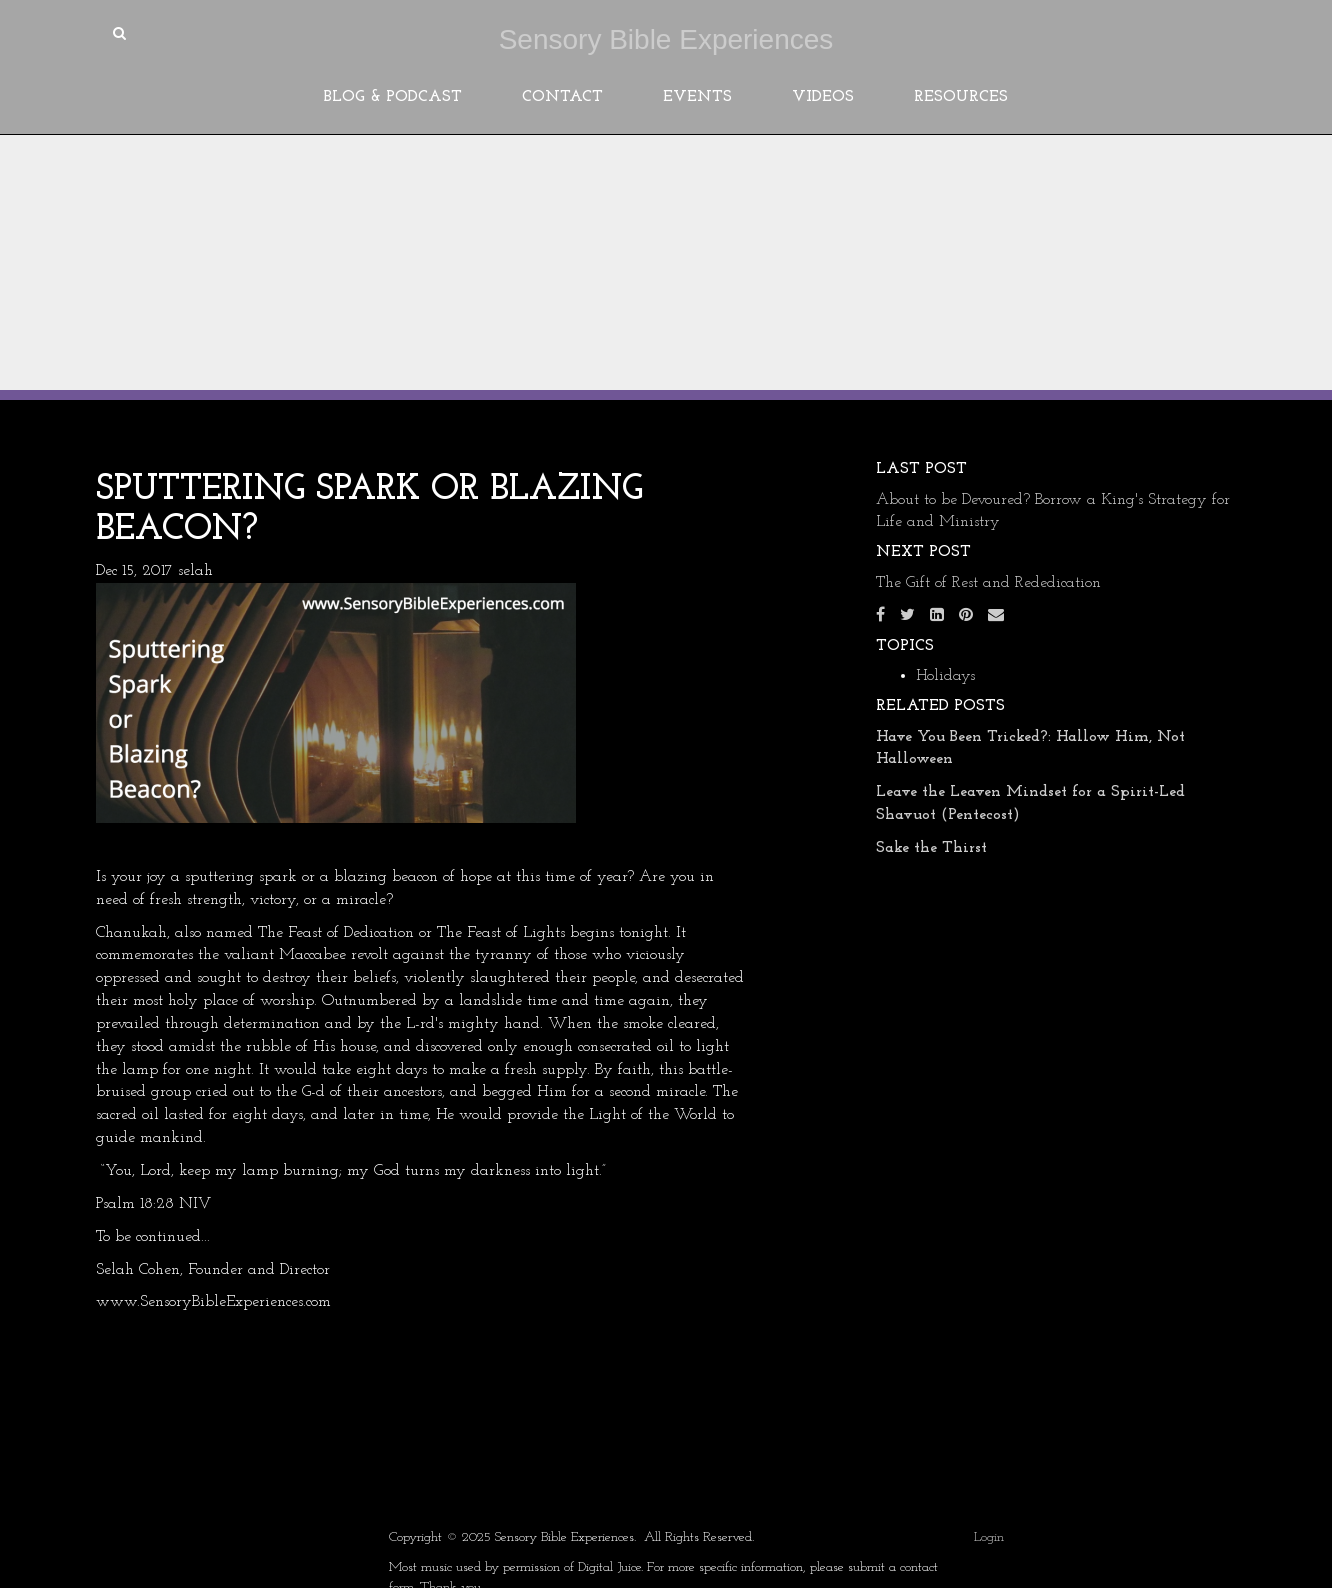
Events (697, 97)
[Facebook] (880, 616)
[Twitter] (907, 616)
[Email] (996, 616)
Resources (961, 97)
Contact (562, 97)
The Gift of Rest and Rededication (988, 583)
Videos (823, 97)
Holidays (945, 676)
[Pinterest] (966, 616)
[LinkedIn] (937, 616)
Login (989, 1537)
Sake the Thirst (931, 848)
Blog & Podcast (393, 97)
